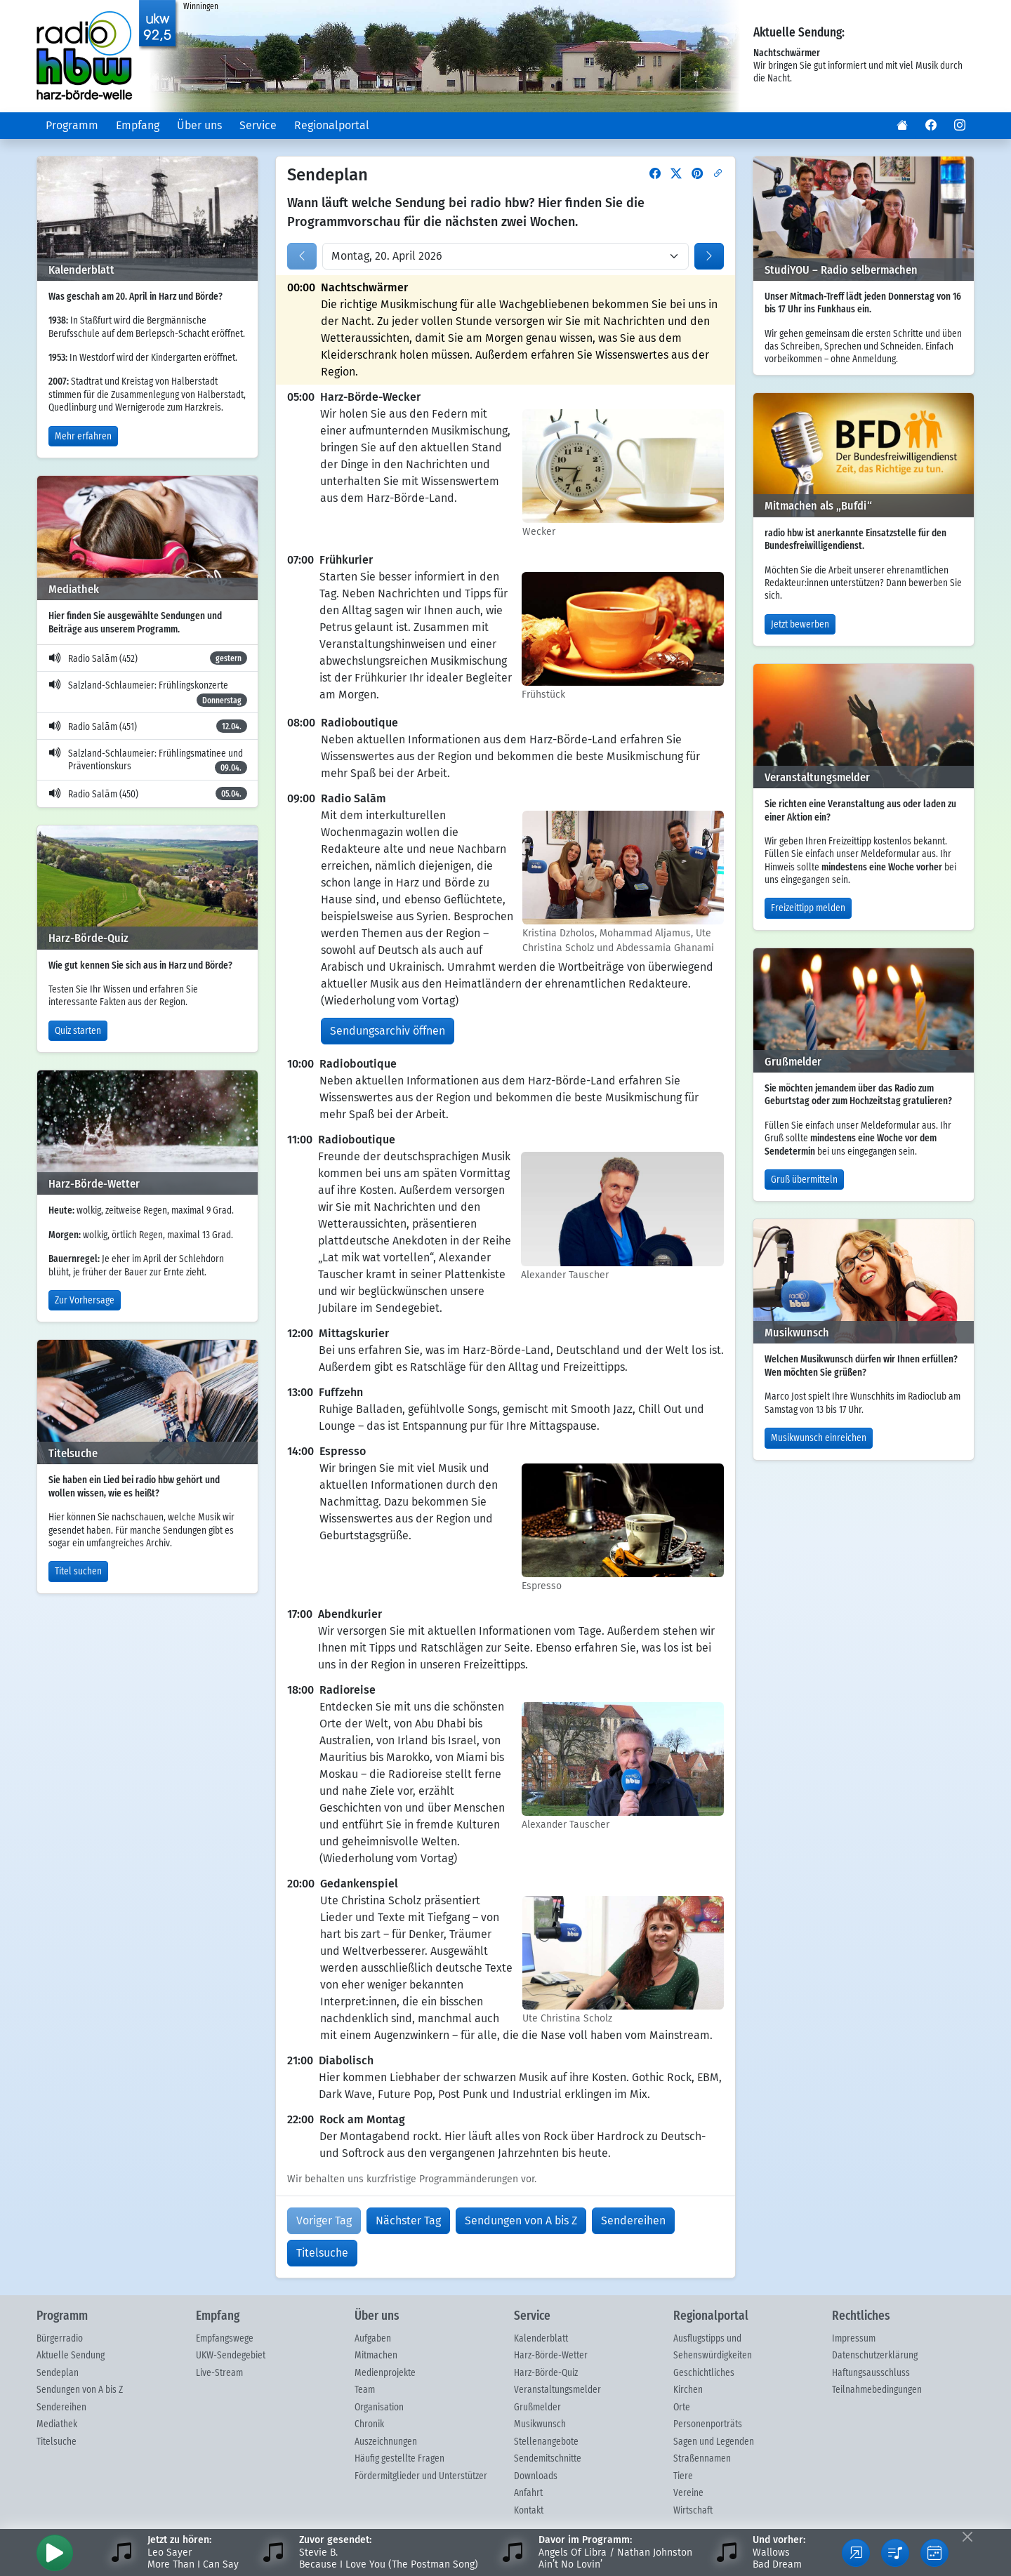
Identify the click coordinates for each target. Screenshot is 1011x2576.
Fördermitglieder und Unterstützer (421, 2476)
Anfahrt (528, 2493)
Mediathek (57, 2424)
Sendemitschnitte (547, 2459)
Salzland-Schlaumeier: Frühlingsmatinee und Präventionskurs (147, 761)
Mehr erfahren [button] (83, 436)
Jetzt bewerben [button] (800, 625)
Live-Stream (219, 2373)
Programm (72, 125)
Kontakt (528, 2511)
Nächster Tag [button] (408, 2220)
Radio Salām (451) (147, 726)
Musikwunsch (540, 2424)
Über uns (199, 125)
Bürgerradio (60, 2339)
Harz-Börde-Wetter (551, 2356)
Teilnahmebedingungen (877, 2390)
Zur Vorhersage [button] (84, 1301)
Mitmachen (376, 2356)
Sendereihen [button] (633, 2220)
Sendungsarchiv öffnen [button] (387, 1030)
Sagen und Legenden (713, 2442)
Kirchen (688, 2390)
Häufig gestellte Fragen (399, 2459)
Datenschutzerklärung (875, 2356)
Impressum (853, 2339)
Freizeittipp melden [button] (808, 908)
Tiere (683, 2476)
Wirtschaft (693, 2511)
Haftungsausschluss (871, 2373)
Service (258, 125)
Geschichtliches (703, 2373)
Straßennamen (702, 2459)
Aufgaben (373, 2339)
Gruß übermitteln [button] (804, 1180)
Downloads (535, 2476)
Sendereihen (61, 2407)
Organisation (379, 2407)
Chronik (369, 2424)
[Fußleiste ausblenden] (967, 2536)
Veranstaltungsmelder (557, 2390)
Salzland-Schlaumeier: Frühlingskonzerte (147, 693)
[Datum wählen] (505, 256)
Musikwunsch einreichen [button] (818, 1438)
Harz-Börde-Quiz (546, 2373)
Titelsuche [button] (322, 2252)
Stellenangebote (546, 2442)
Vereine (688, 2493)
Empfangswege (224, 2339)
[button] (902, 125)
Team (365, 2390)
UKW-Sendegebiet (230, 2356)
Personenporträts (707, 2424)
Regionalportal (331, 125)
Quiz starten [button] (78, 1031)
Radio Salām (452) (147, 658)
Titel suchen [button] (78, 1571)
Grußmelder (537, 2407)
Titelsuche (57, 2442)
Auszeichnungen (386, 2442)
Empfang (137, 125)
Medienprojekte (385, 2373)
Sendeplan (58, 2373)
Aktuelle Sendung (71, 2356)
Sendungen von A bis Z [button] (521, 2220)
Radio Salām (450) (147, 793)
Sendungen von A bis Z (80, 2390)
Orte (681, 2407)
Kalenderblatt (541, 2339)
